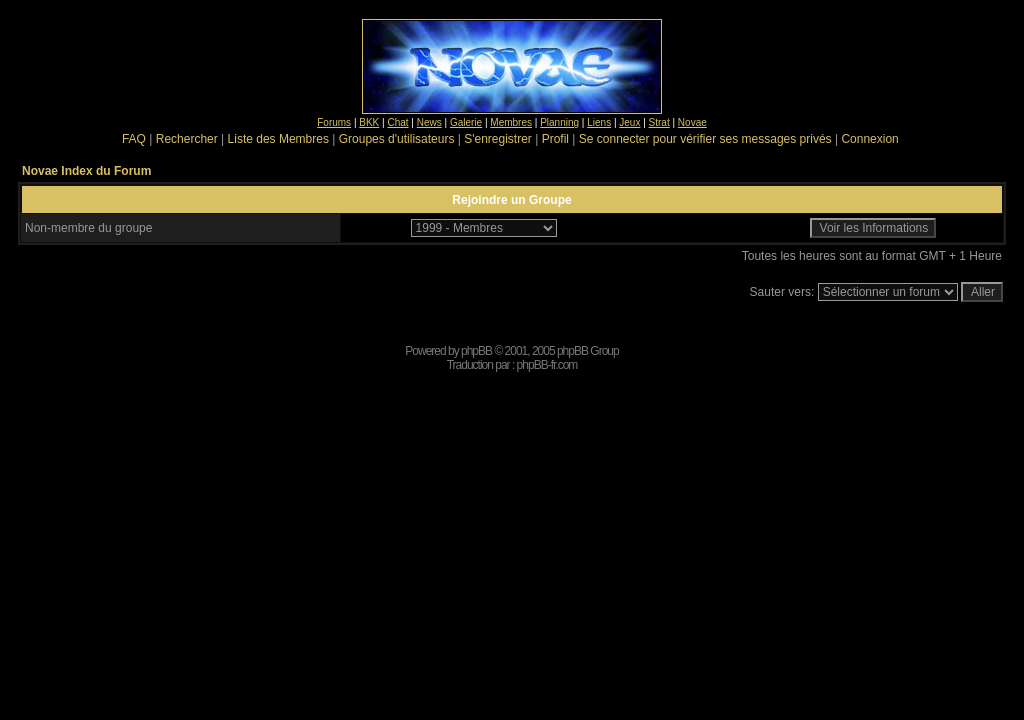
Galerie (466, 122)
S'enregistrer (498, 139)
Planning (559, 122)
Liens (599, 122)
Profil (555, 139)
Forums (334, 122)
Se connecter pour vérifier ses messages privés (705, 139)
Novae (692, 122)
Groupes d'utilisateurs (397, 139)
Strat (659, 122)
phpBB (476, 351)
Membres (511, 122)
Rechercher (187, 139)
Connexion (869, 139)
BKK (369, 122)
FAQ (134, 139)
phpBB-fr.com (547, 365)
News (429, 122)
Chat (397, 122)
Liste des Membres (278, 139)
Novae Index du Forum (86, 171)
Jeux (629, 122)
